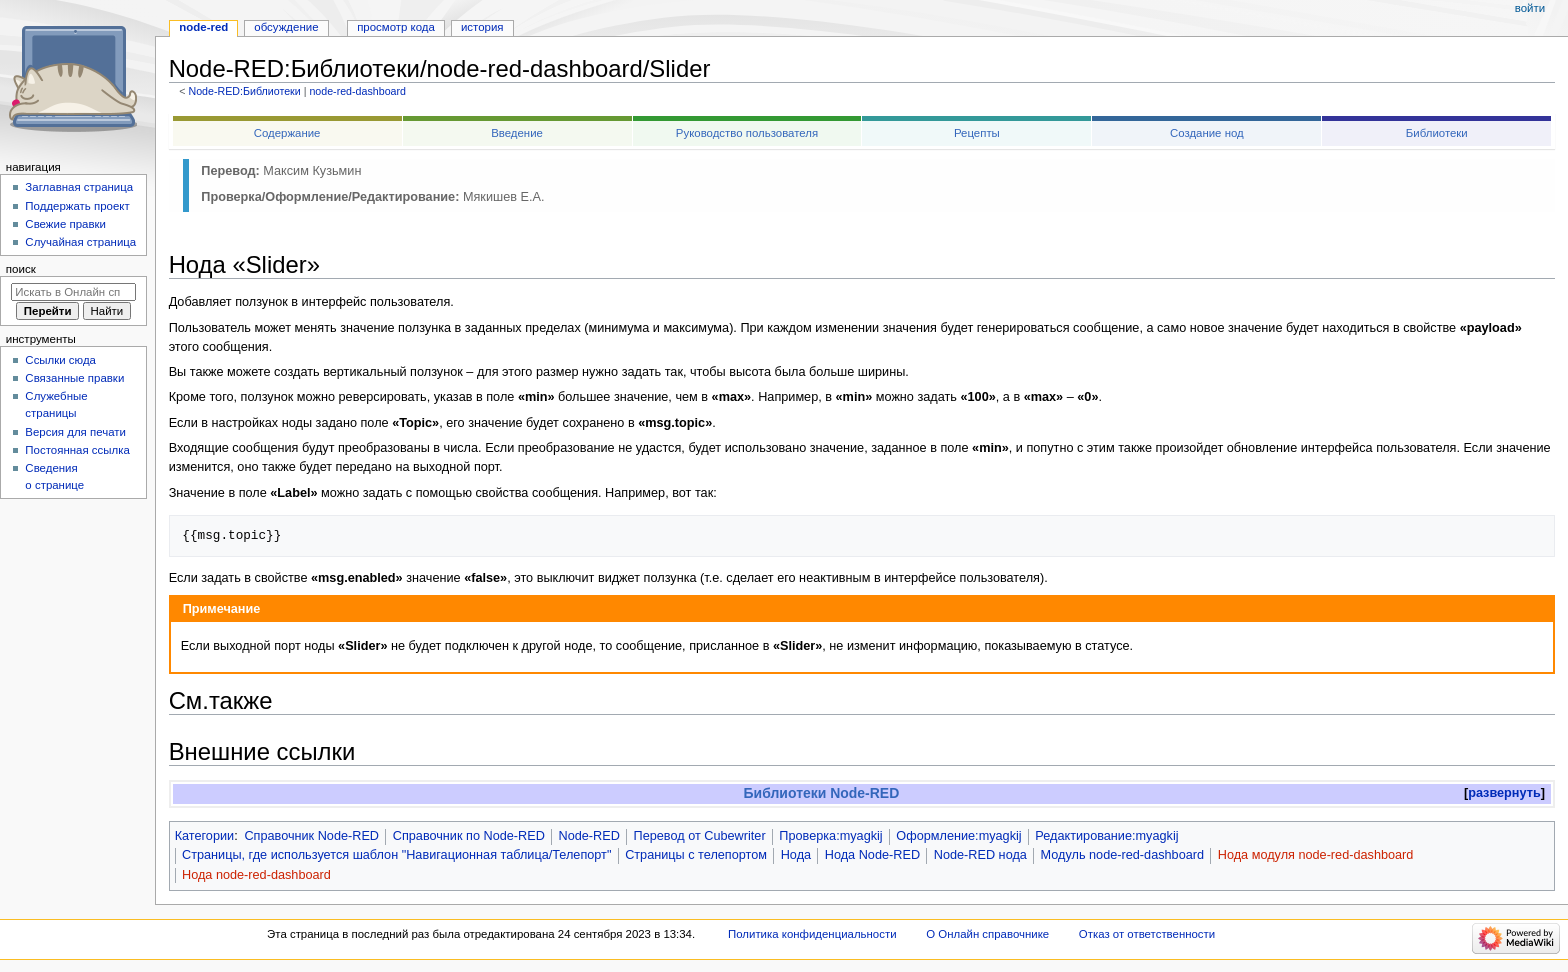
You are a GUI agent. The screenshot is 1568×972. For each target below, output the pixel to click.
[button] (1504, 793)
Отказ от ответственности (1147, 934)
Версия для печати (75, 432)
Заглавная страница (79, 187)
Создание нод (1207, 133)
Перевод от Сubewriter (700, 836)
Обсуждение (286, 27)
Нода (796, 855)
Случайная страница (80, 242)
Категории (205, 836)
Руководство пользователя (747, 133)
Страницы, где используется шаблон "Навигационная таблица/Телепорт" (396, 855)
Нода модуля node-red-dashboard (1316, 855)
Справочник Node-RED (311, 836)
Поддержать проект (77, 206)
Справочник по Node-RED (469, 836)
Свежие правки (65, 224)
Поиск (21, 269)
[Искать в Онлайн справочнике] (73, 292)
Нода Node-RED (872, 855)
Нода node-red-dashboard (256, 875)
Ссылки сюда (60, 360)
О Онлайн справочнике (987, 934)
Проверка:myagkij (830, 836)
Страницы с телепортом (696, 855)
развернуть (1504, 793)
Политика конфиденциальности (812, 934)
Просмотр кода (396, 27)
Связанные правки (74, 378)
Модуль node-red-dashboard (1122, 855)
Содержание (287, 133)
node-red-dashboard (357, 91)
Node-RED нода (980, 855)
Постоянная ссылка (77, 450)
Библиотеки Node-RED (822, 793)
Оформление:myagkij (958, 836)
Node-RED (589, 836)
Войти (1530, 8)
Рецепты (977, 133)
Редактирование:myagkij (1106, 836)
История (482, 27)
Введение (517, 133)
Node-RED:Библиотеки (244, 91)
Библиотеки (1437, 133)
